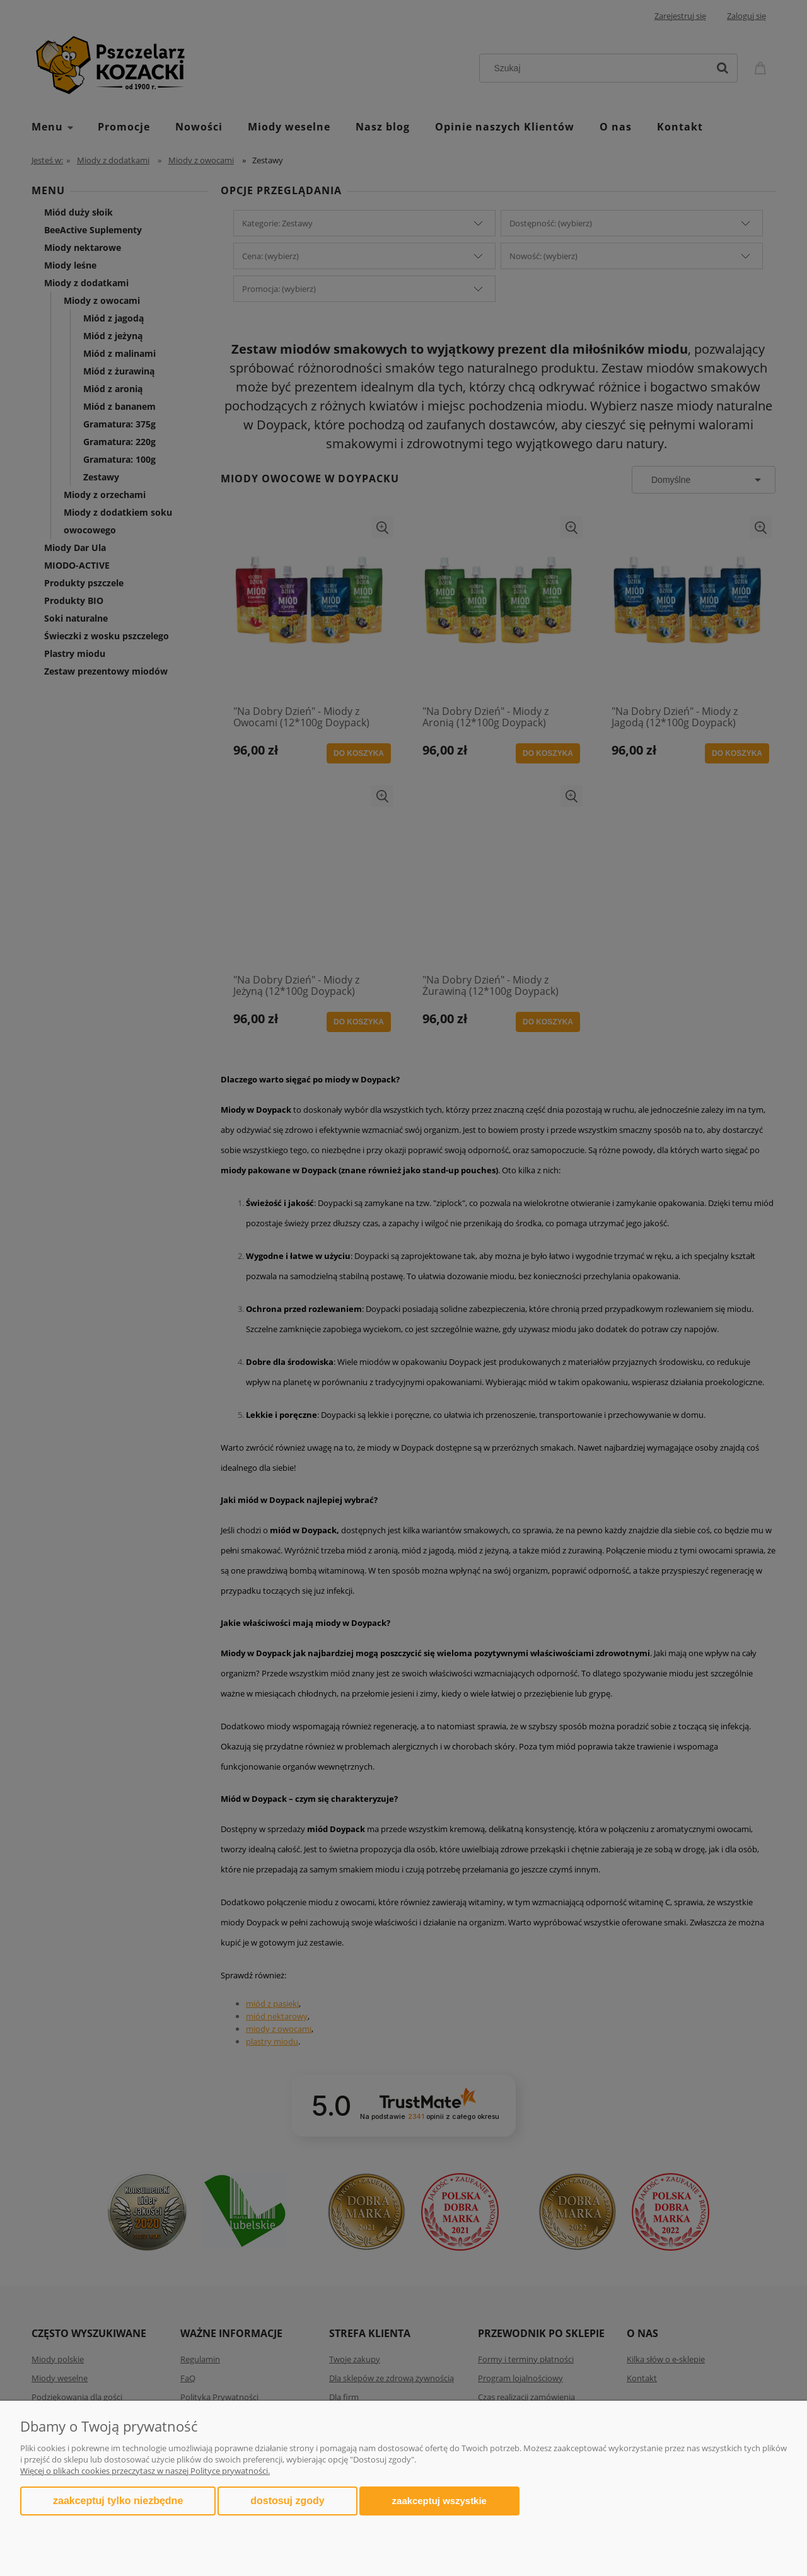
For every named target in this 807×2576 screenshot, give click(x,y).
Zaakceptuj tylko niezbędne (118, 2500)
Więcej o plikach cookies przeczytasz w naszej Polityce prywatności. (145, 2470)
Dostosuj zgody (287, 2500)
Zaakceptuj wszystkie (439, 2500)
